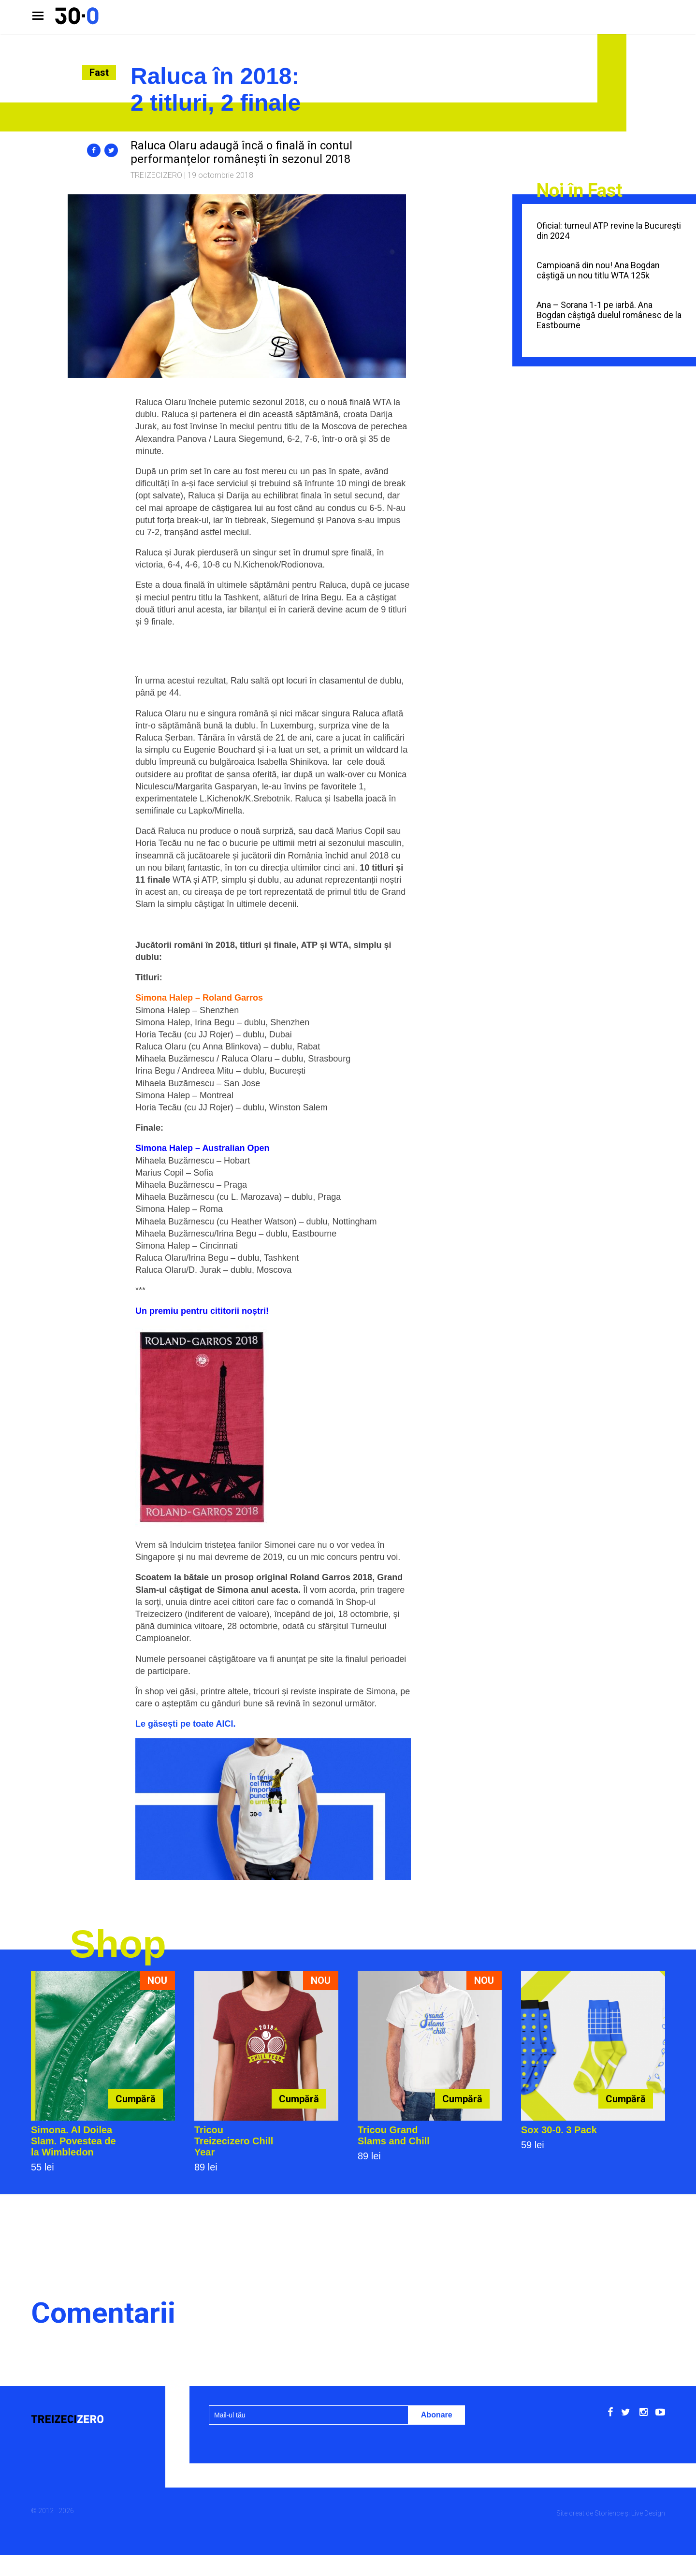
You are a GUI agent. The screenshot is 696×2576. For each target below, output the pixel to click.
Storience (609, 2513)
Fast (99, 72)
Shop (118, 1943)
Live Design (648, 2513)
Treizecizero (156, 175)
